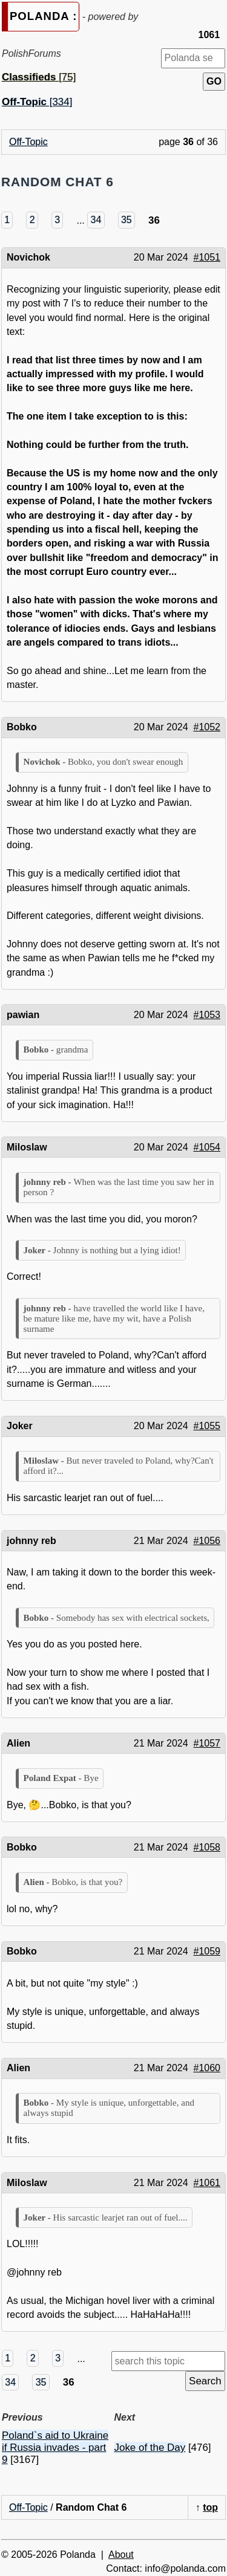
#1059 (207, 1951)
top (210, 2507)
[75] (39, 77)
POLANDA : (43, 16)
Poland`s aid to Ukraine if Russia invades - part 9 (55, 2447)
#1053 (207, 1015)
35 (126, 220)
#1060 (207, 2068)
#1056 (207, 1541)
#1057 (207, 1743)
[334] (37, 102)
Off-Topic (28, 142)
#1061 (207, 2183)
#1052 (207, 727)
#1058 (207, 1847)
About (121, 2554)
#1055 (207, 1426)
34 (96, 220)
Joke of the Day (150, 2447)
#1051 (207, 257)
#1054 (207, 1147)
